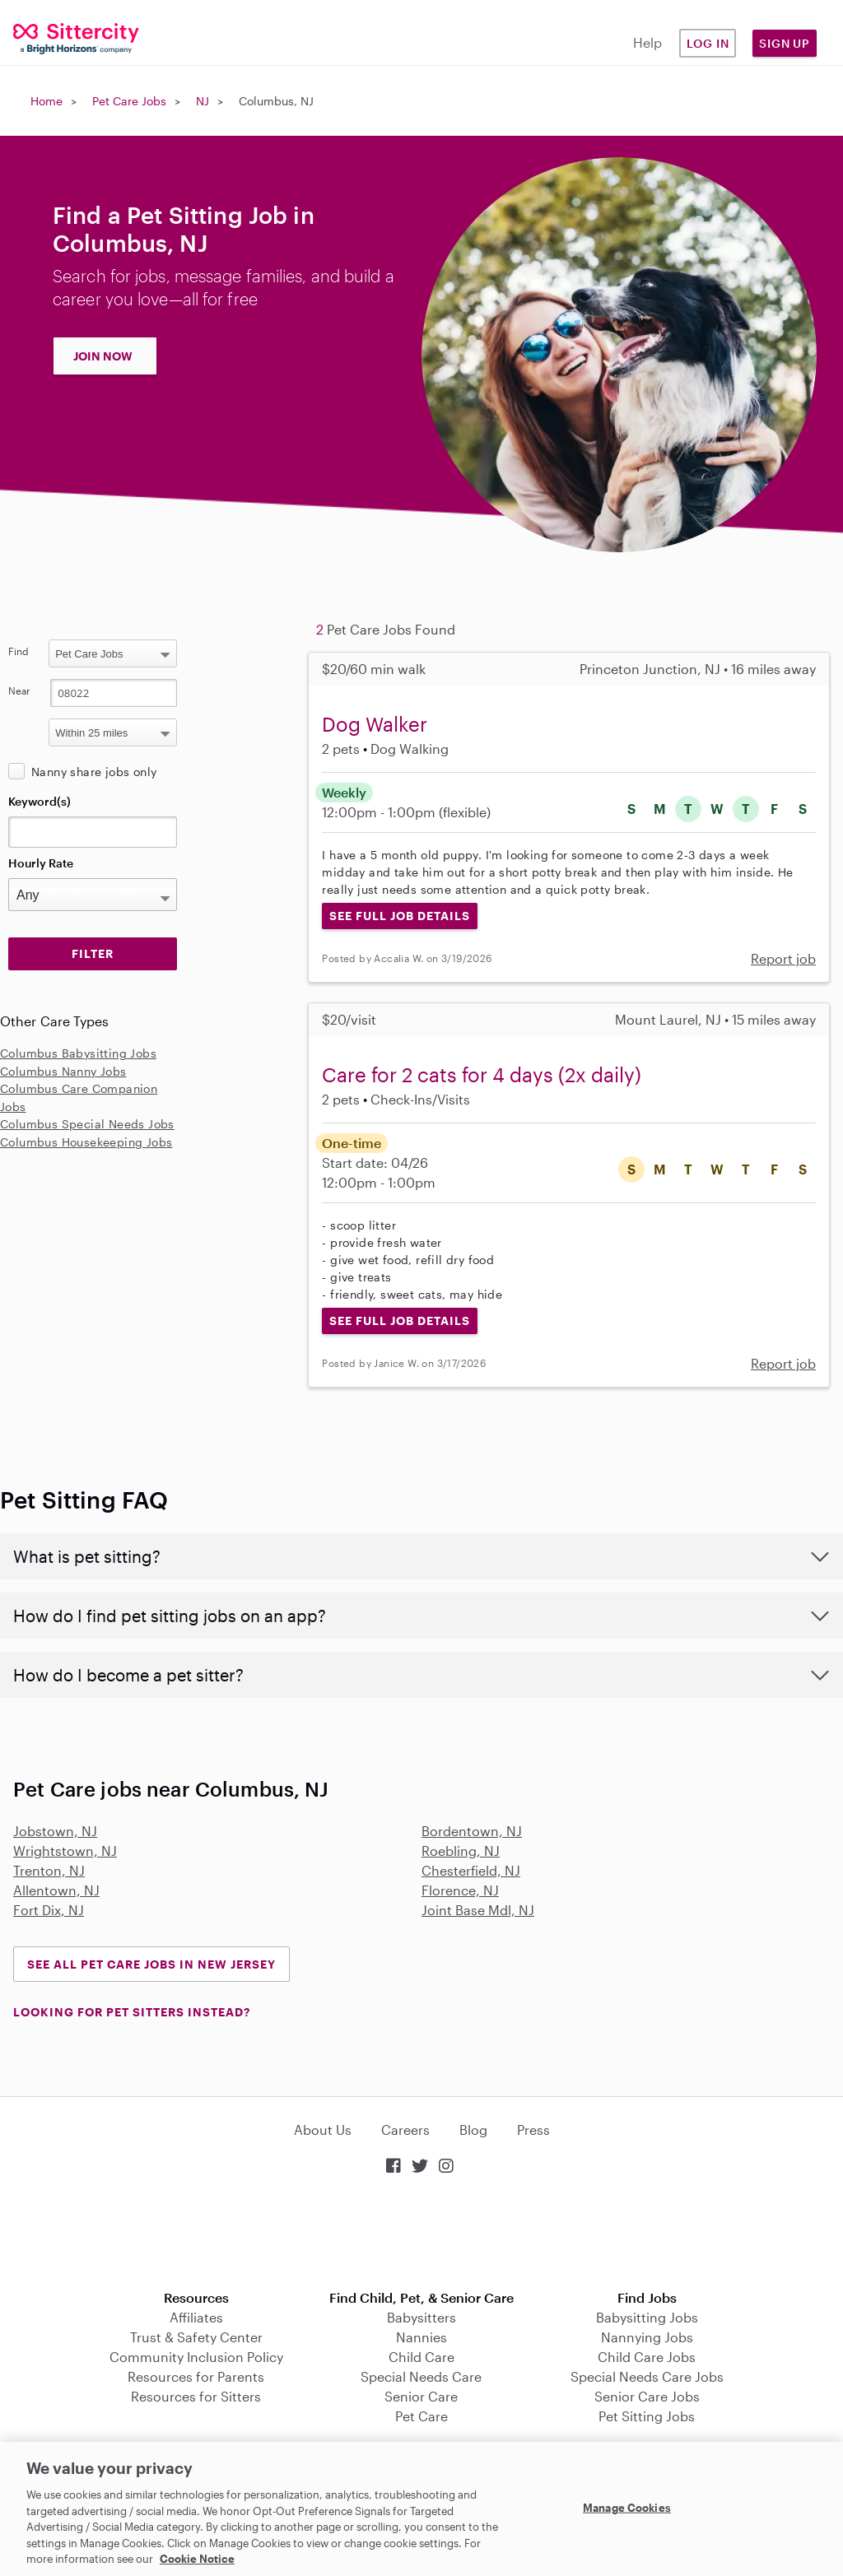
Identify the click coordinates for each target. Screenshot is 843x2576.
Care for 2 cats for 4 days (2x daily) (481, 1074)
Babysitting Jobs (647, 2317)
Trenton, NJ (49, 1870)
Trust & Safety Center (196, 2337)
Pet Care (421, 2416)
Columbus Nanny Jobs (63, 1071)
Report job (783, 958)
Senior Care (421, 2396)
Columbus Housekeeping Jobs (86, 1142)
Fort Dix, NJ (48, 1910)
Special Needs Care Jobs (647, 2376)
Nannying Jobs (647, 2337)
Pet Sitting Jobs (646, 2416)
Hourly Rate (40, 863)
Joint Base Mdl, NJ (478, 1910)
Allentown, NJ (56, 1890)
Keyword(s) (39, 801)
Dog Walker (374, 724)
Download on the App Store (421, 2234)
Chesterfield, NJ (471, 1870)
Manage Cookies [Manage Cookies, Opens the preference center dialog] (627, 2506)
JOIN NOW (103, 356)
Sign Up (784, 43)
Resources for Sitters (196, 2396)
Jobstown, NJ (55, 1831)
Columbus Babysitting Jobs (78, 1053)
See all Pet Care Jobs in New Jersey (151, 1964)
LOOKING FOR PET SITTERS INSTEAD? (131, 2012)
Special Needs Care (421, 2376)
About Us (323, 2129)
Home (46, 101)
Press (533, 2129)
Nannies (421, 2337)
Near (19, 690)
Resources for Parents (196, 2376)
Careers (405, 2129)
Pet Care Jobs (129, 101)
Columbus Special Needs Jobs (87, 1124)
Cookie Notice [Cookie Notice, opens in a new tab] (197, 2558)
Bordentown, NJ (472, 1831)
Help (647, 42)
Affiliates (196, 2317)
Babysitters (421, 2317)
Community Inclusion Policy (196, 2356)
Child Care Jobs (647, 2356)
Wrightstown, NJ (65, 1850)
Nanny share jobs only (93, 772)
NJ (202, 101)
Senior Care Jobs (647, 2396)
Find (18, 651)
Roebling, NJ (461, 1850)
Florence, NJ (460, 1890)
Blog (473, 2129)
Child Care (421, 2356)
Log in (708, 43)
